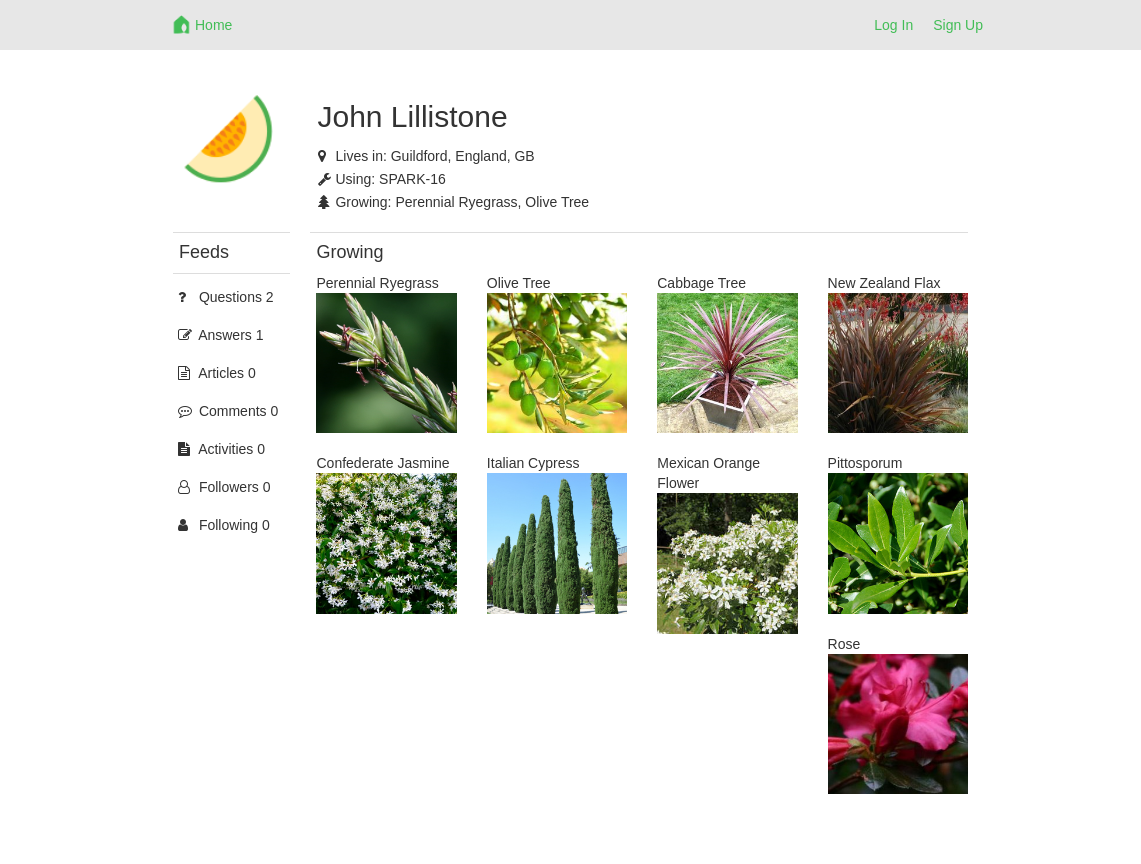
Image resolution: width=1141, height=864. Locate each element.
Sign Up (958, 25)
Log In (893, 25)
